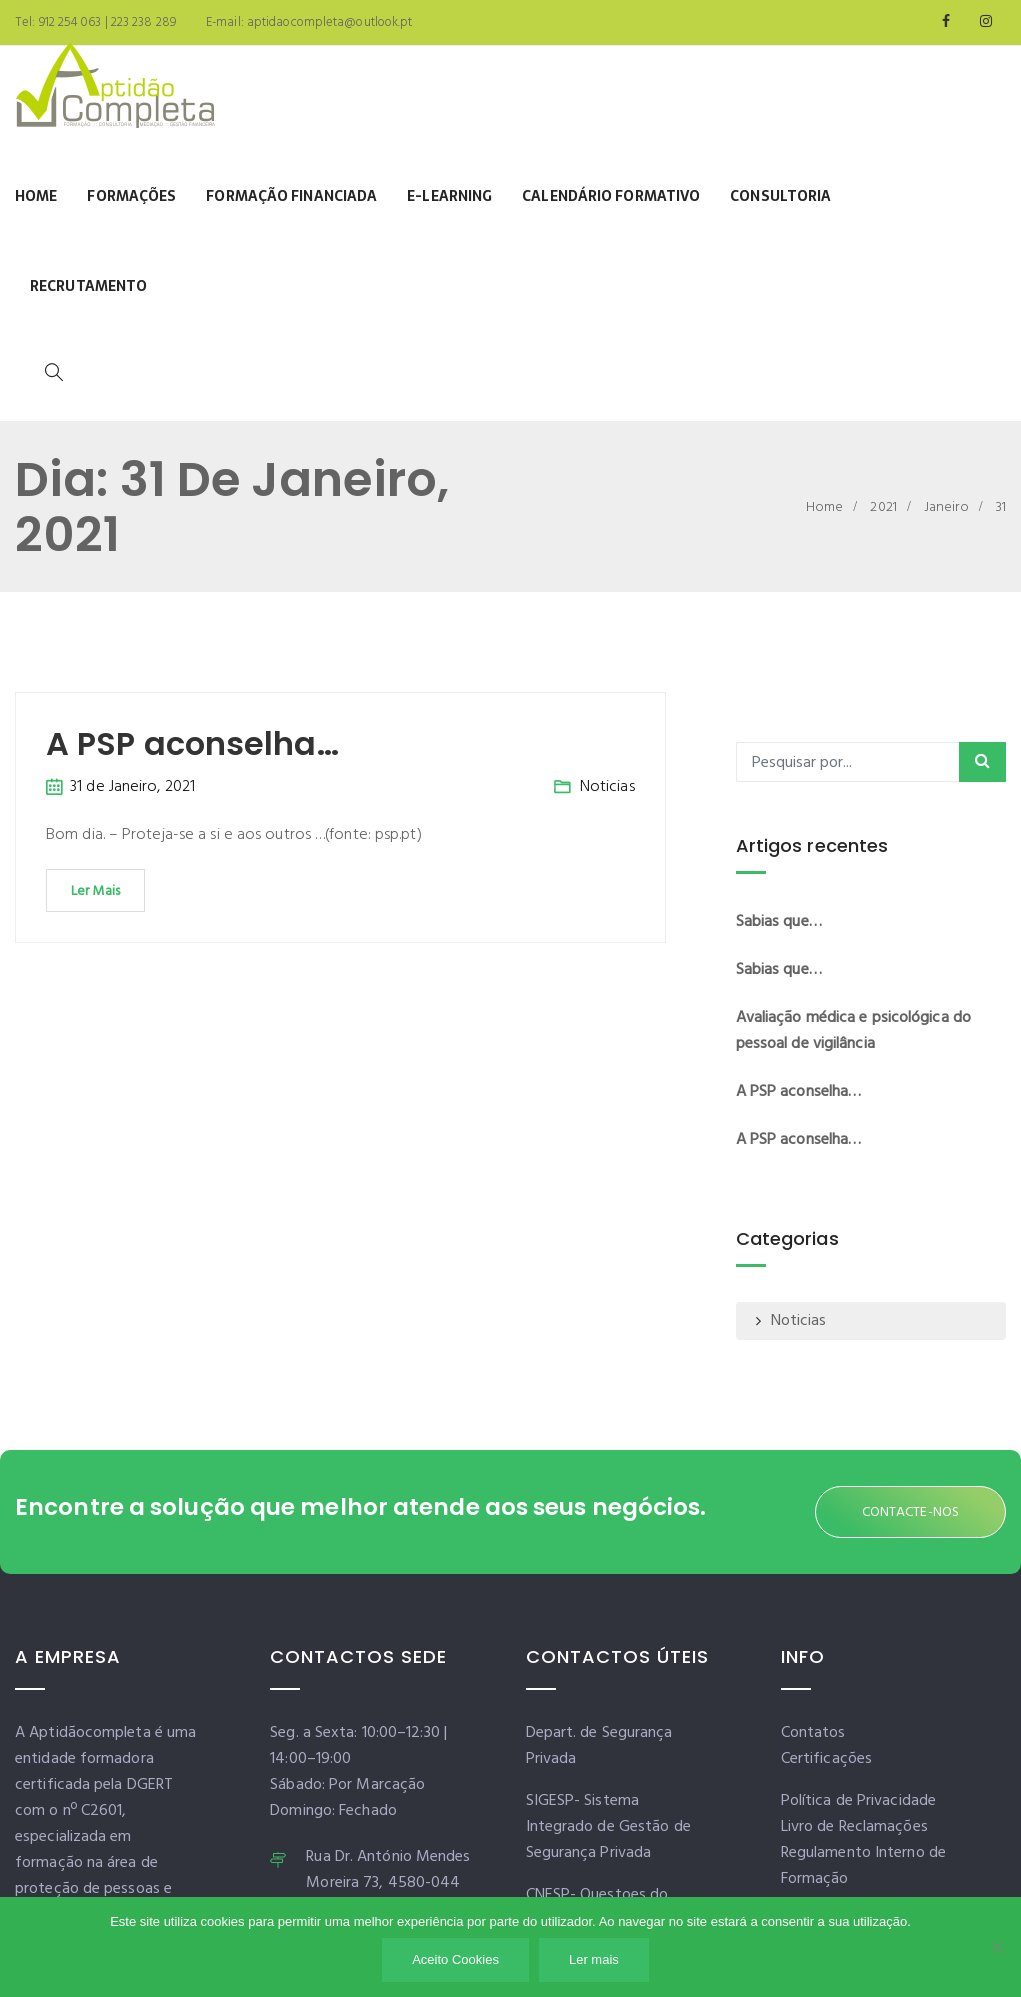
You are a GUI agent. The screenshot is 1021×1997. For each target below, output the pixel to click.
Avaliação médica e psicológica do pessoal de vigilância (853, 1031)
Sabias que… (779, 922)
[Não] (996, 1947)
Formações (131, 196)
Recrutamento (88, 286)
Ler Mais (95, 891)
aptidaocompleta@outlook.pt (328, 22)
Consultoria (780, 196)
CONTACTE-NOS (910, 1512)
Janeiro (946, 507)
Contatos (813, 1733)
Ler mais (594, 1959)
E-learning (449, 196)
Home (36, 196)
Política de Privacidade (858, 1801)
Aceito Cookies (455, 1959)
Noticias (607, 787)
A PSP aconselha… (192, 743)
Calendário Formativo (611, 196)
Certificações (826, 1759)
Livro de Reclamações (854, 1827)
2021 (883, 507)
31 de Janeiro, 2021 (132, 787)
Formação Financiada (291, 196)
